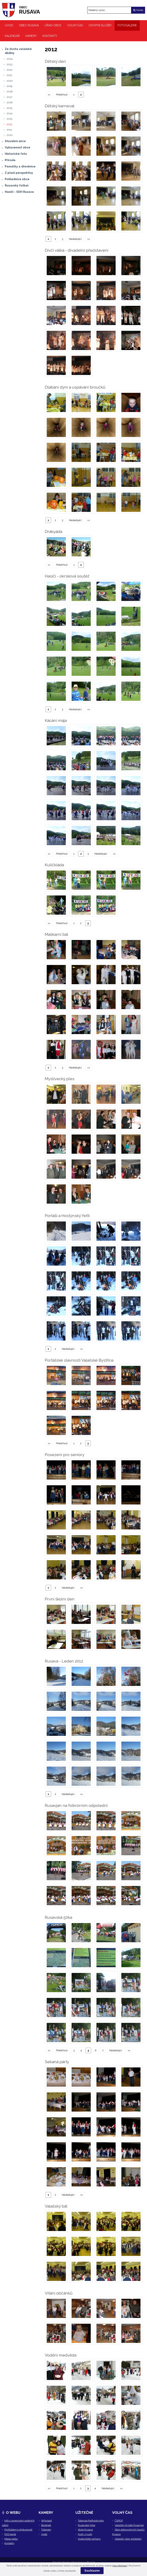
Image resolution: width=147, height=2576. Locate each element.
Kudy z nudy (85, 2534)
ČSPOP (119, 2520)
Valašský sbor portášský (128, 2538)
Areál (44, 2534)
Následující (75, 238)
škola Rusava (85, 2529)
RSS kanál (10, 2534)
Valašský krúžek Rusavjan (129, 2525)
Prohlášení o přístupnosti (18, 2529)
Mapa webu (11, 2538)
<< (49, 94)
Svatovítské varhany (89, 2538)
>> (88, 238)
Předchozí (62, 94)
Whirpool (46, 2520)
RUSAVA (29, 10)
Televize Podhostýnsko (91, 2520)
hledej (138, 10)
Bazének (46, 2525)
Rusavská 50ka (86, 2525)
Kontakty (9, 2543)
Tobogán (46, 2529)
